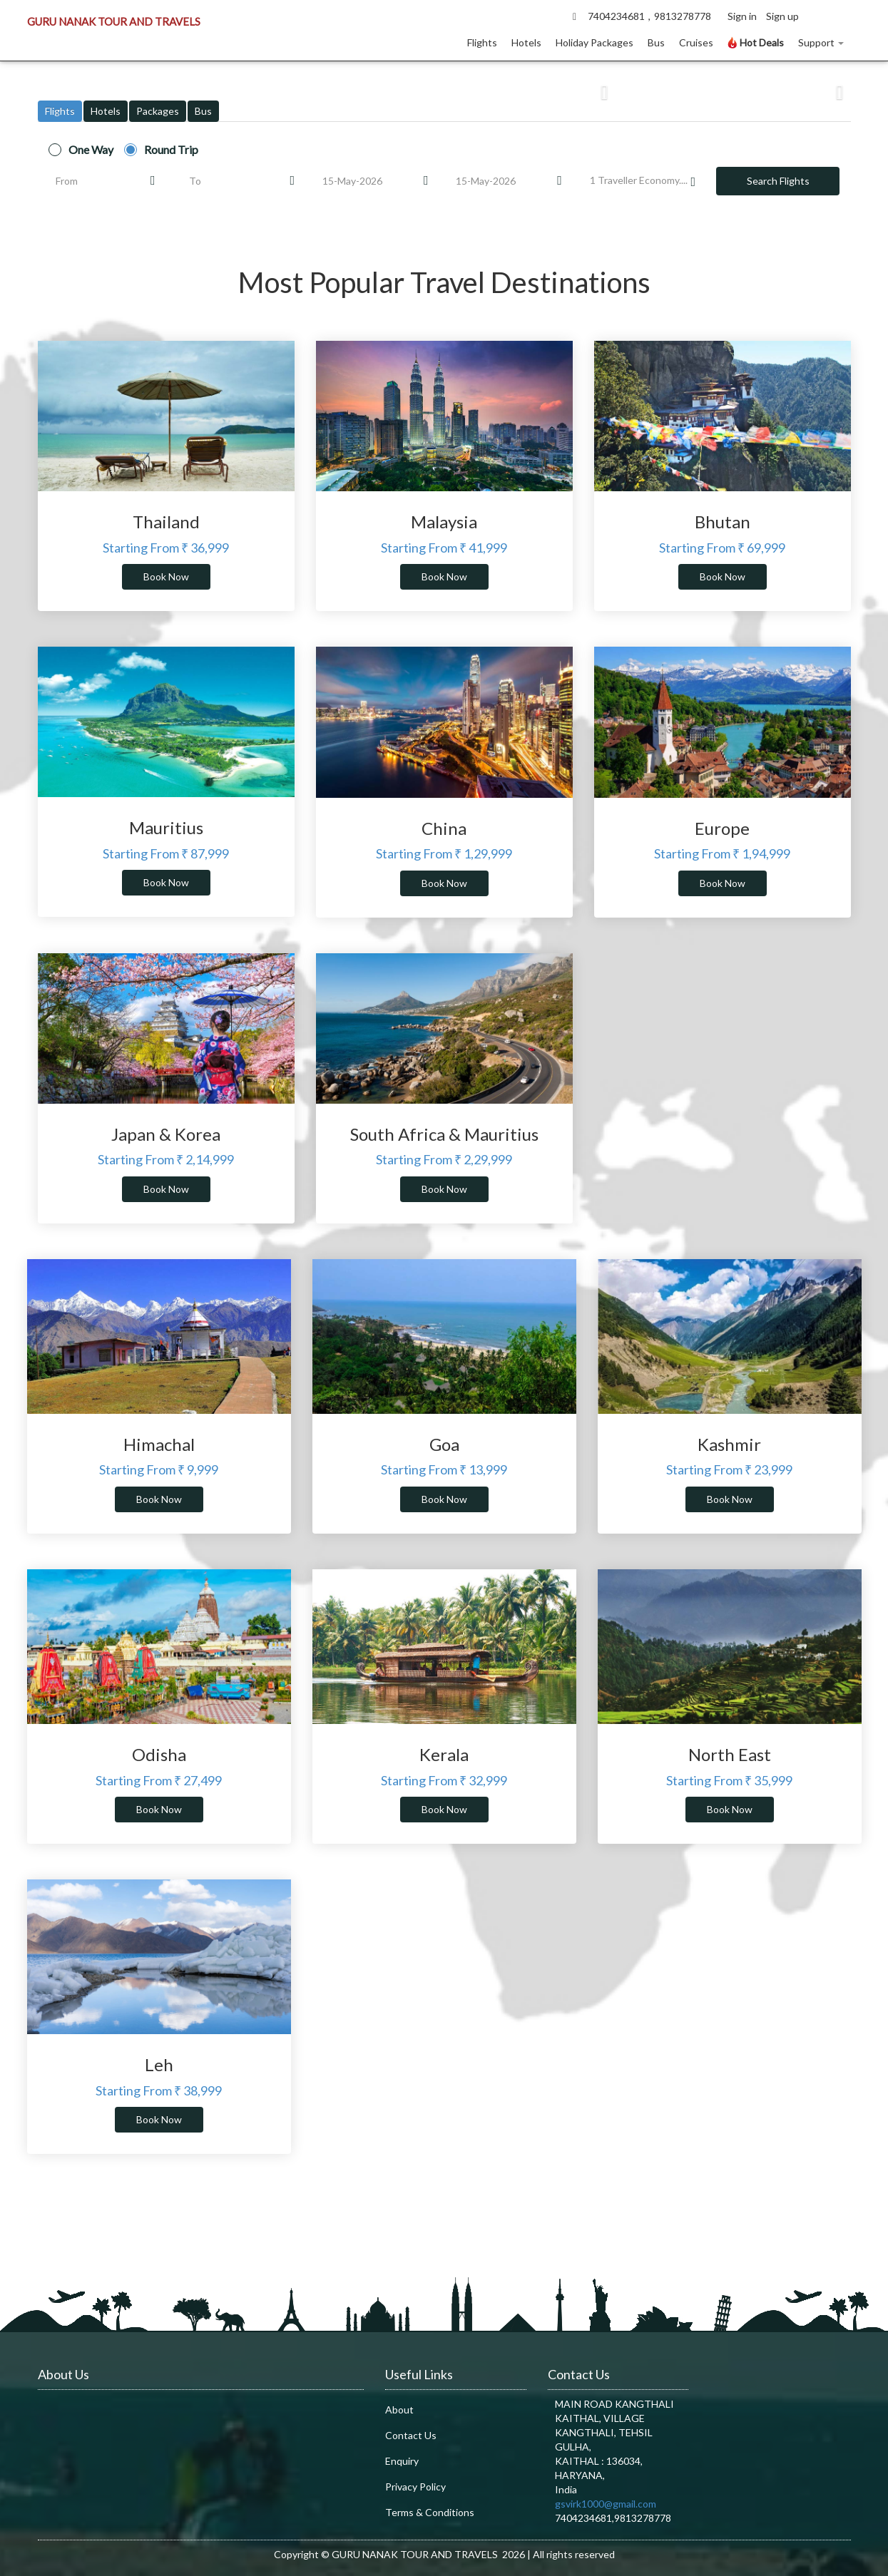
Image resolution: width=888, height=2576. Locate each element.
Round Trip (171, 149)
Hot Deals (756, 42)
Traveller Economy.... (642, 181)
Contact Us (411, 2435)
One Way (90, 149)
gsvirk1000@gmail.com (605, 2504)
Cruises (696, 42)
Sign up (782, 16)
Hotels (526, 42)
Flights (482, 42)
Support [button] (821, 42)
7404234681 (616, 16)
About (399, 2409)
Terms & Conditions (429, 2512)
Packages (157, 111)
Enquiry (402, 2461)
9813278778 (682, 16)
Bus (656, 42)
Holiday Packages (594, 42)
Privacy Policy (415, 2486)
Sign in (742, 16)
